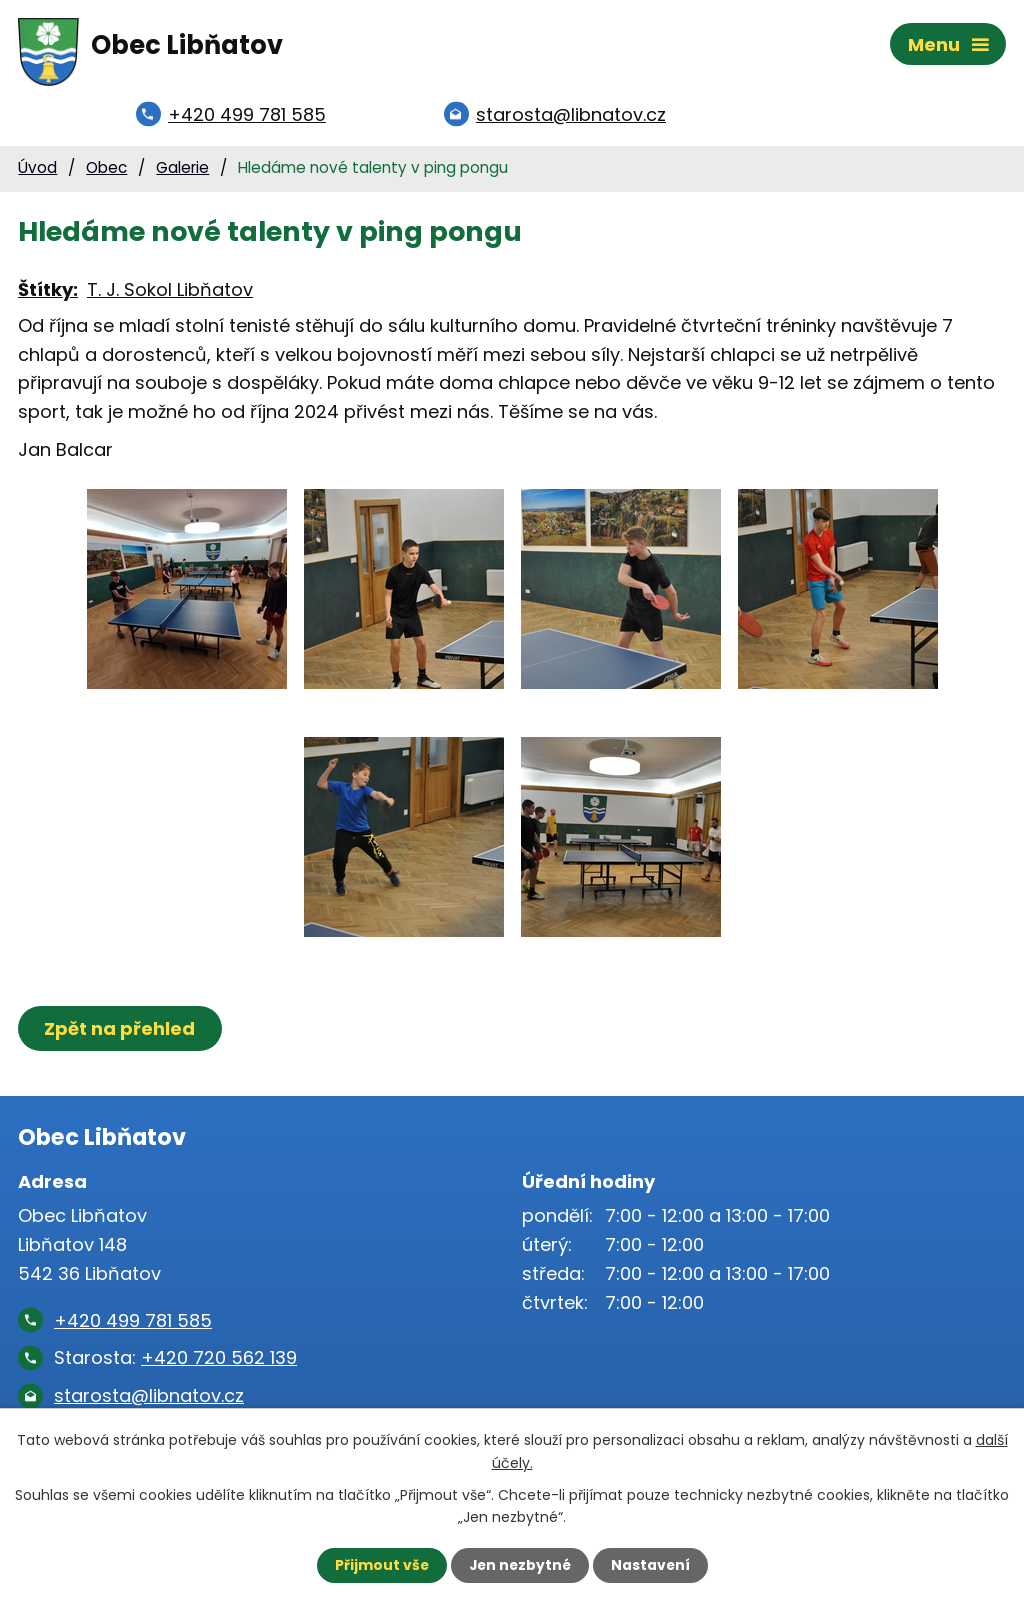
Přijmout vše (379, 1565)
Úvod (37, 171)
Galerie (182, 171)
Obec (106, 171)
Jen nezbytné (519, 1565)
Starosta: (175, 1361)
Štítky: (48, 292)
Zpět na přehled (120, 1031)
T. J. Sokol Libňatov (170, 292)
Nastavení (652, 1565)
